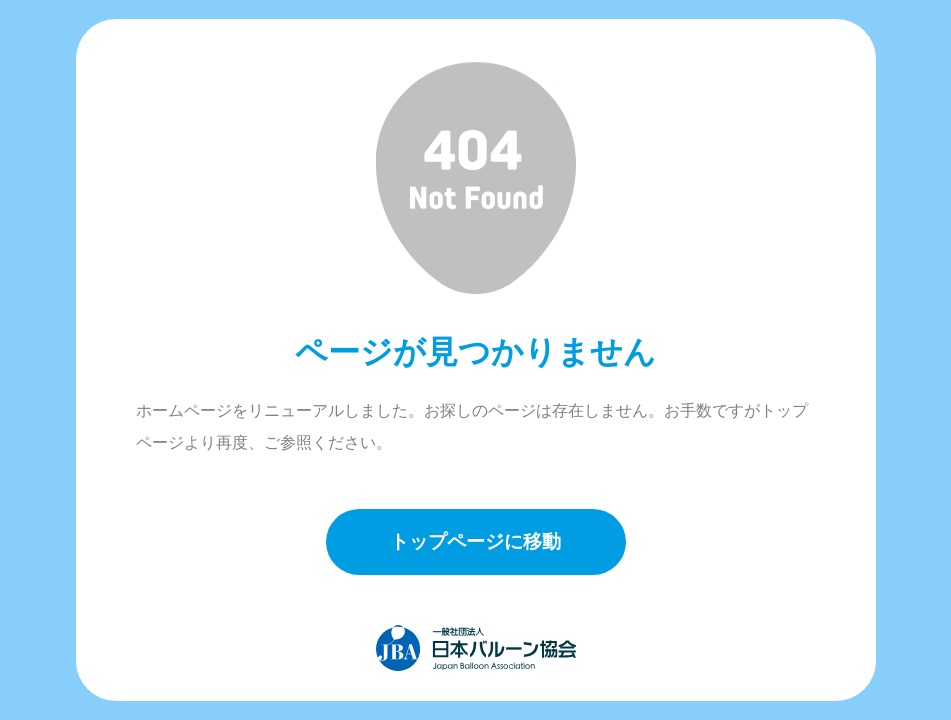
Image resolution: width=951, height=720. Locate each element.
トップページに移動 (475, 541)
